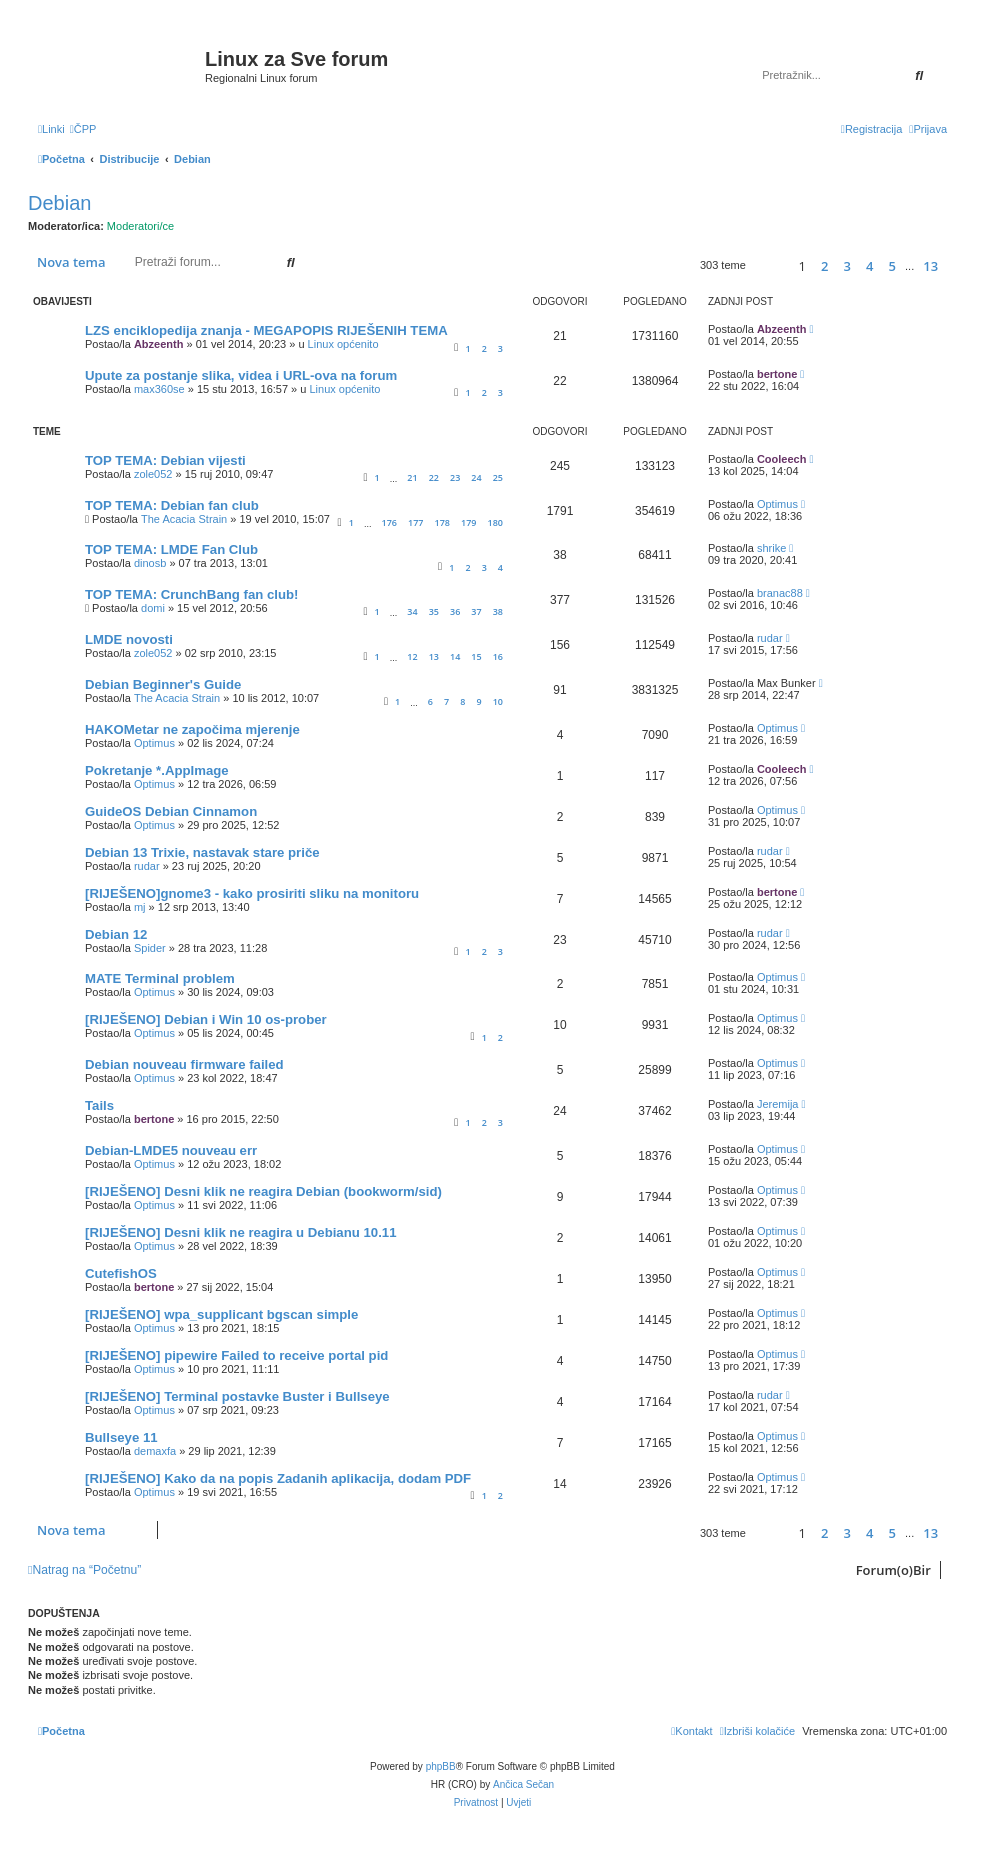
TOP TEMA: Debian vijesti (165, 460)
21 (412, 477)
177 (415, 522)
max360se (159, 389)
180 (495, 522)
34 (412, 611)
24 (476, 477)
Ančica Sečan (523, 1784)
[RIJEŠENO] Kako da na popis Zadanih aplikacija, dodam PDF (278, 1478)
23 (455, 477)
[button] (769, 265)
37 (476, 611)
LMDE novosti (129, 639)
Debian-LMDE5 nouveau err (171, 1150)
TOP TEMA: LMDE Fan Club (171, 549)
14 (455, 656)
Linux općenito (343, 344)
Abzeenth (159, 344)
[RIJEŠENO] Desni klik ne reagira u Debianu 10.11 (240, 1232)
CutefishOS (121, 1273)
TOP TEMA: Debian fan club (172, 505)
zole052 (153, 474)
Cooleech (782, 459)
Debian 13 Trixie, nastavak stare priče (202, 852)
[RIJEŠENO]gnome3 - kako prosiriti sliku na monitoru (252, 893)
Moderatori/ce (140, 226)
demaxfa (155, 1451)
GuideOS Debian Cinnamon (171, 811)
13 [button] (930, 266)
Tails (99, 1105)
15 (476, 656)
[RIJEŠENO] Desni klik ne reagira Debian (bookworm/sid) (263, 1191)
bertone (777, 374)
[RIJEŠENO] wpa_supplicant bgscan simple (221, 1314)
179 (468, 522)
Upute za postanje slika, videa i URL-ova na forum (241, 375)
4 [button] (869, 266)
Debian (59, 203)
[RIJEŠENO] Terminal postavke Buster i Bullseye (237, 1396)
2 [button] (824, 266)
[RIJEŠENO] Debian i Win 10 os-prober (206, 1019)
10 (498, 701)
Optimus (777, 504)
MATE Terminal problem (160, 978)
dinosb (150, 563)
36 (455, 611)
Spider (150, 948)
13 (434, 656)
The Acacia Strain (184, 519)
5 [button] (892, 266)
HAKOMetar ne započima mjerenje (192, 729)
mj (140, 907)
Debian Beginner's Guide (163, 684)
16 (498, 656)
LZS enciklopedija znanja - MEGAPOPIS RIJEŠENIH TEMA (266, 330)
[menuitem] (83, 129)
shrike (771, 548)
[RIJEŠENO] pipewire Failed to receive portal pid (236, 1355)
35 (434, 611)
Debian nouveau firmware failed (184, 1064)
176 (388, 522)
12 (412, 656)
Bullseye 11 (121, 1437)
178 (442, 522)
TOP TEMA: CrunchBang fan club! (191, 594)
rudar (770, 638)
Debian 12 (116, 934)
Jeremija (778, 1104)
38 (498, 611)
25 (498, 477)
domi (153, 608)
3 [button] (847, 266)
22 (434, 477)
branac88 (780, 593)
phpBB (441, 1766)
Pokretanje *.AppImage (157, 770)
